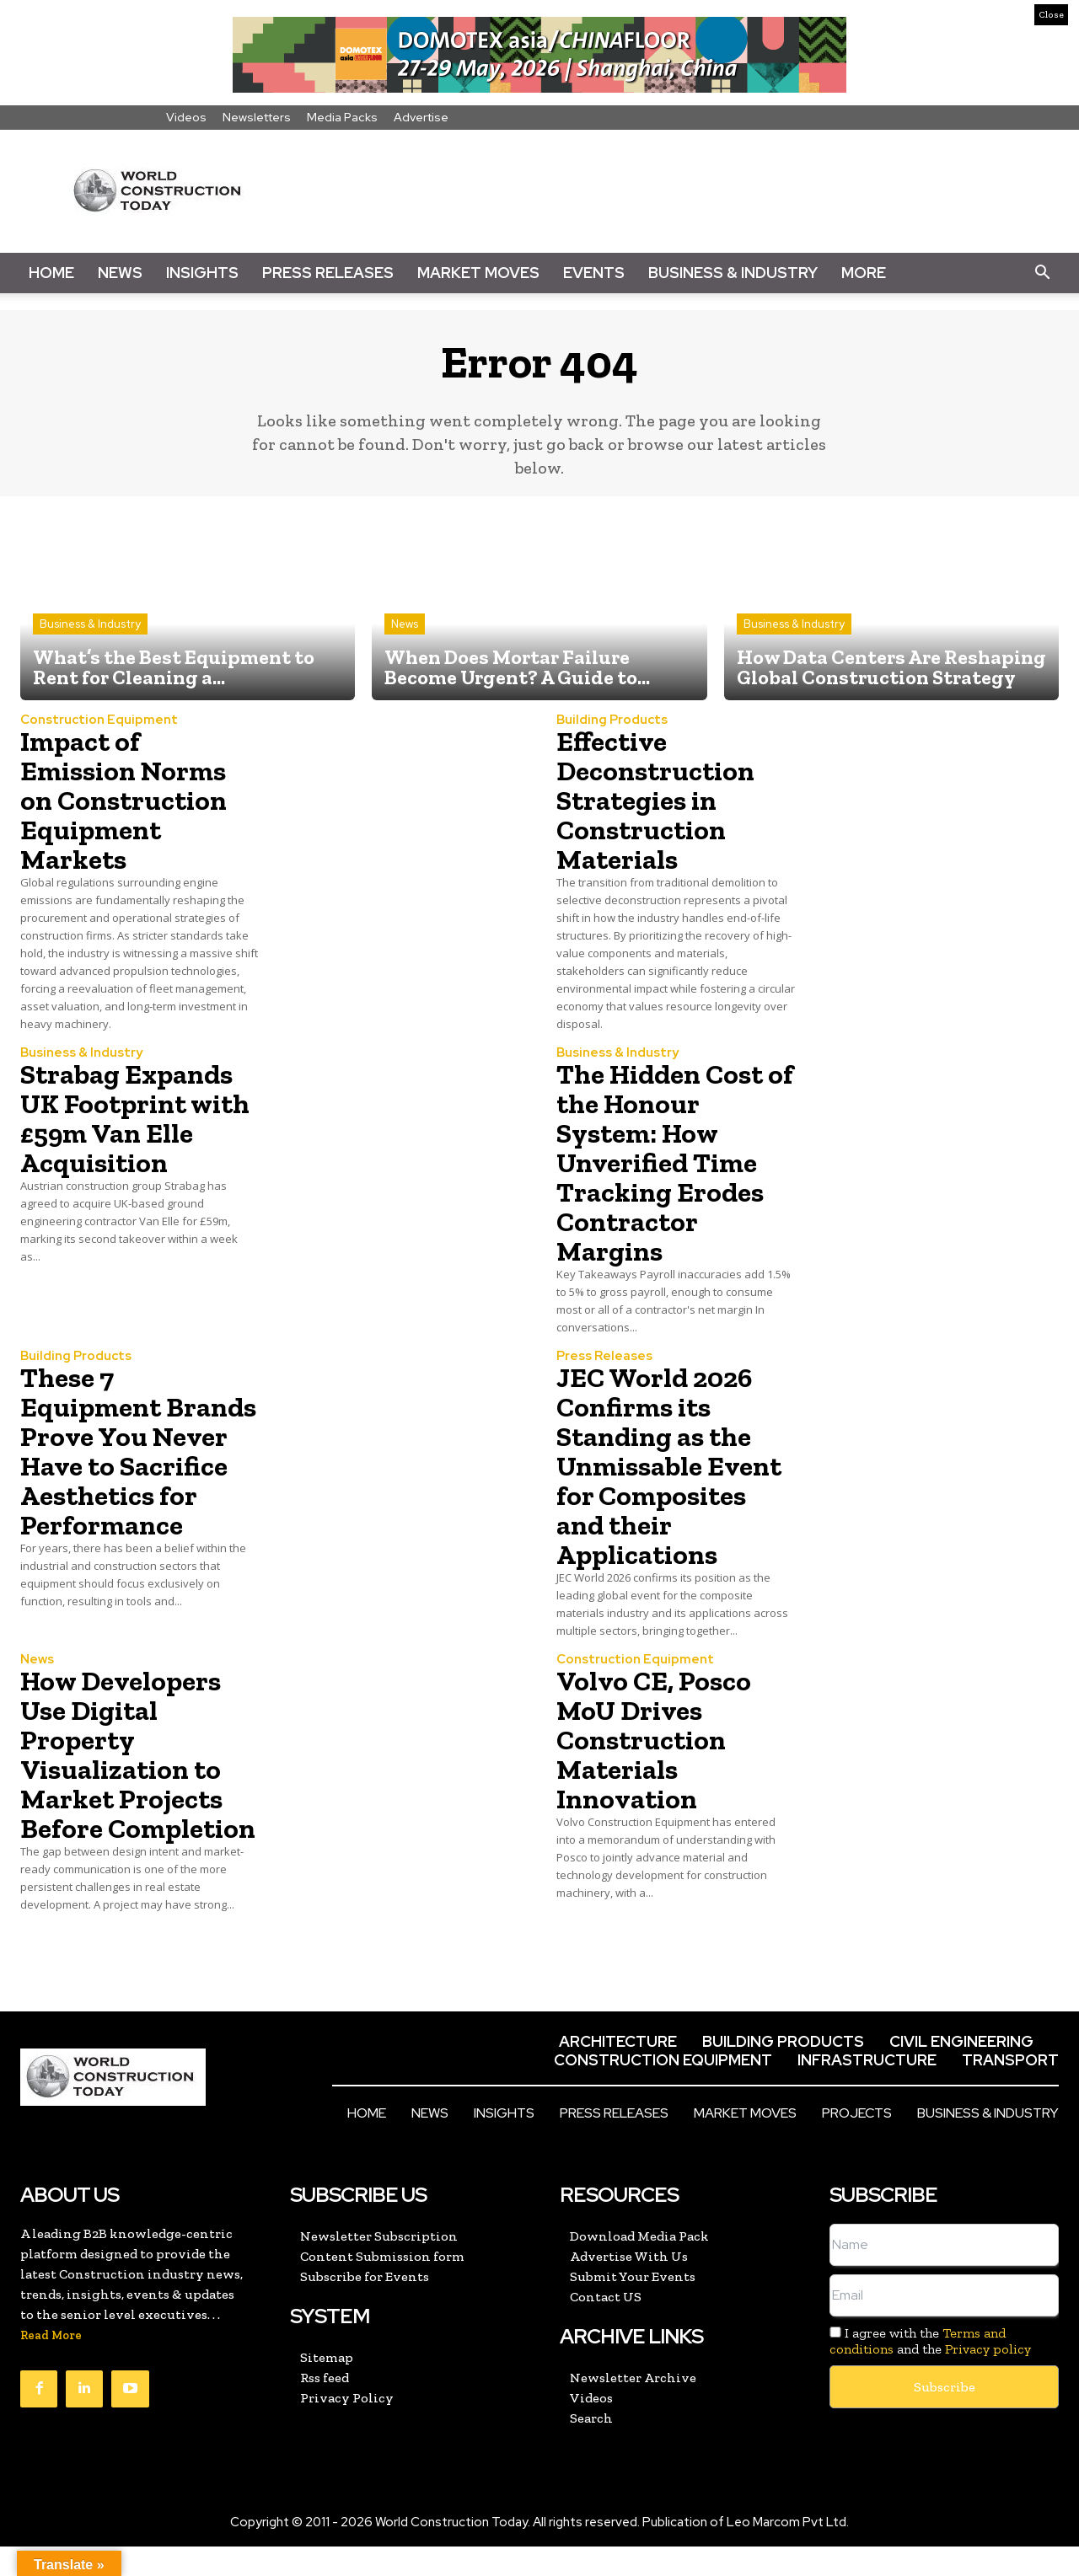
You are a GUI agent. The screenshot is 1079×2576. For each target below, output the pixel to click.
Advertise (421, 117)
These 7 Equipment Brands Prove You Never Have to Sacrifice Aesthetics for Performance (137, 1465)
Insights (202, 272)
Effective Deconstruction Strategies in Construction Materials (660, 799)
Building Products (612, 720)
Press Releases (328, 272)
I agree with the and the (930, 2370)
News (120, 272)
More (863, 272)
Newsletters (257, 117)
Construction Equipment (99, 720)
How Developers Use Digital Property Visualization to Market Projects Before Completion (127, 1769)
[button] (1042, 273)
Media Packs (342, 117)
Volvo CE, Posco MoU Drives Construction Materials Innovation (660, 1739)
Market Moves (478, 272)
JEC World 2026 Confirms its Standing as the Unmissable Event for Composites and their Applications (675, 1465)
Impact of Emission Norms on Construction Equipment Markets (129, 799)
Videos (186, 117)
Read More (51, 2365)
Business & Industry (733, 272)
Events (594, 272)
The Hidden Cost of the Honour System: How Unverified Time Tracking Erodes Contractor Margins (667, 1162)
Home (51, 272)
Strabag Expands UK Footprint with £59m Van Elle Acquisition (133, 1118)
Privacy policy (988, 2378)
